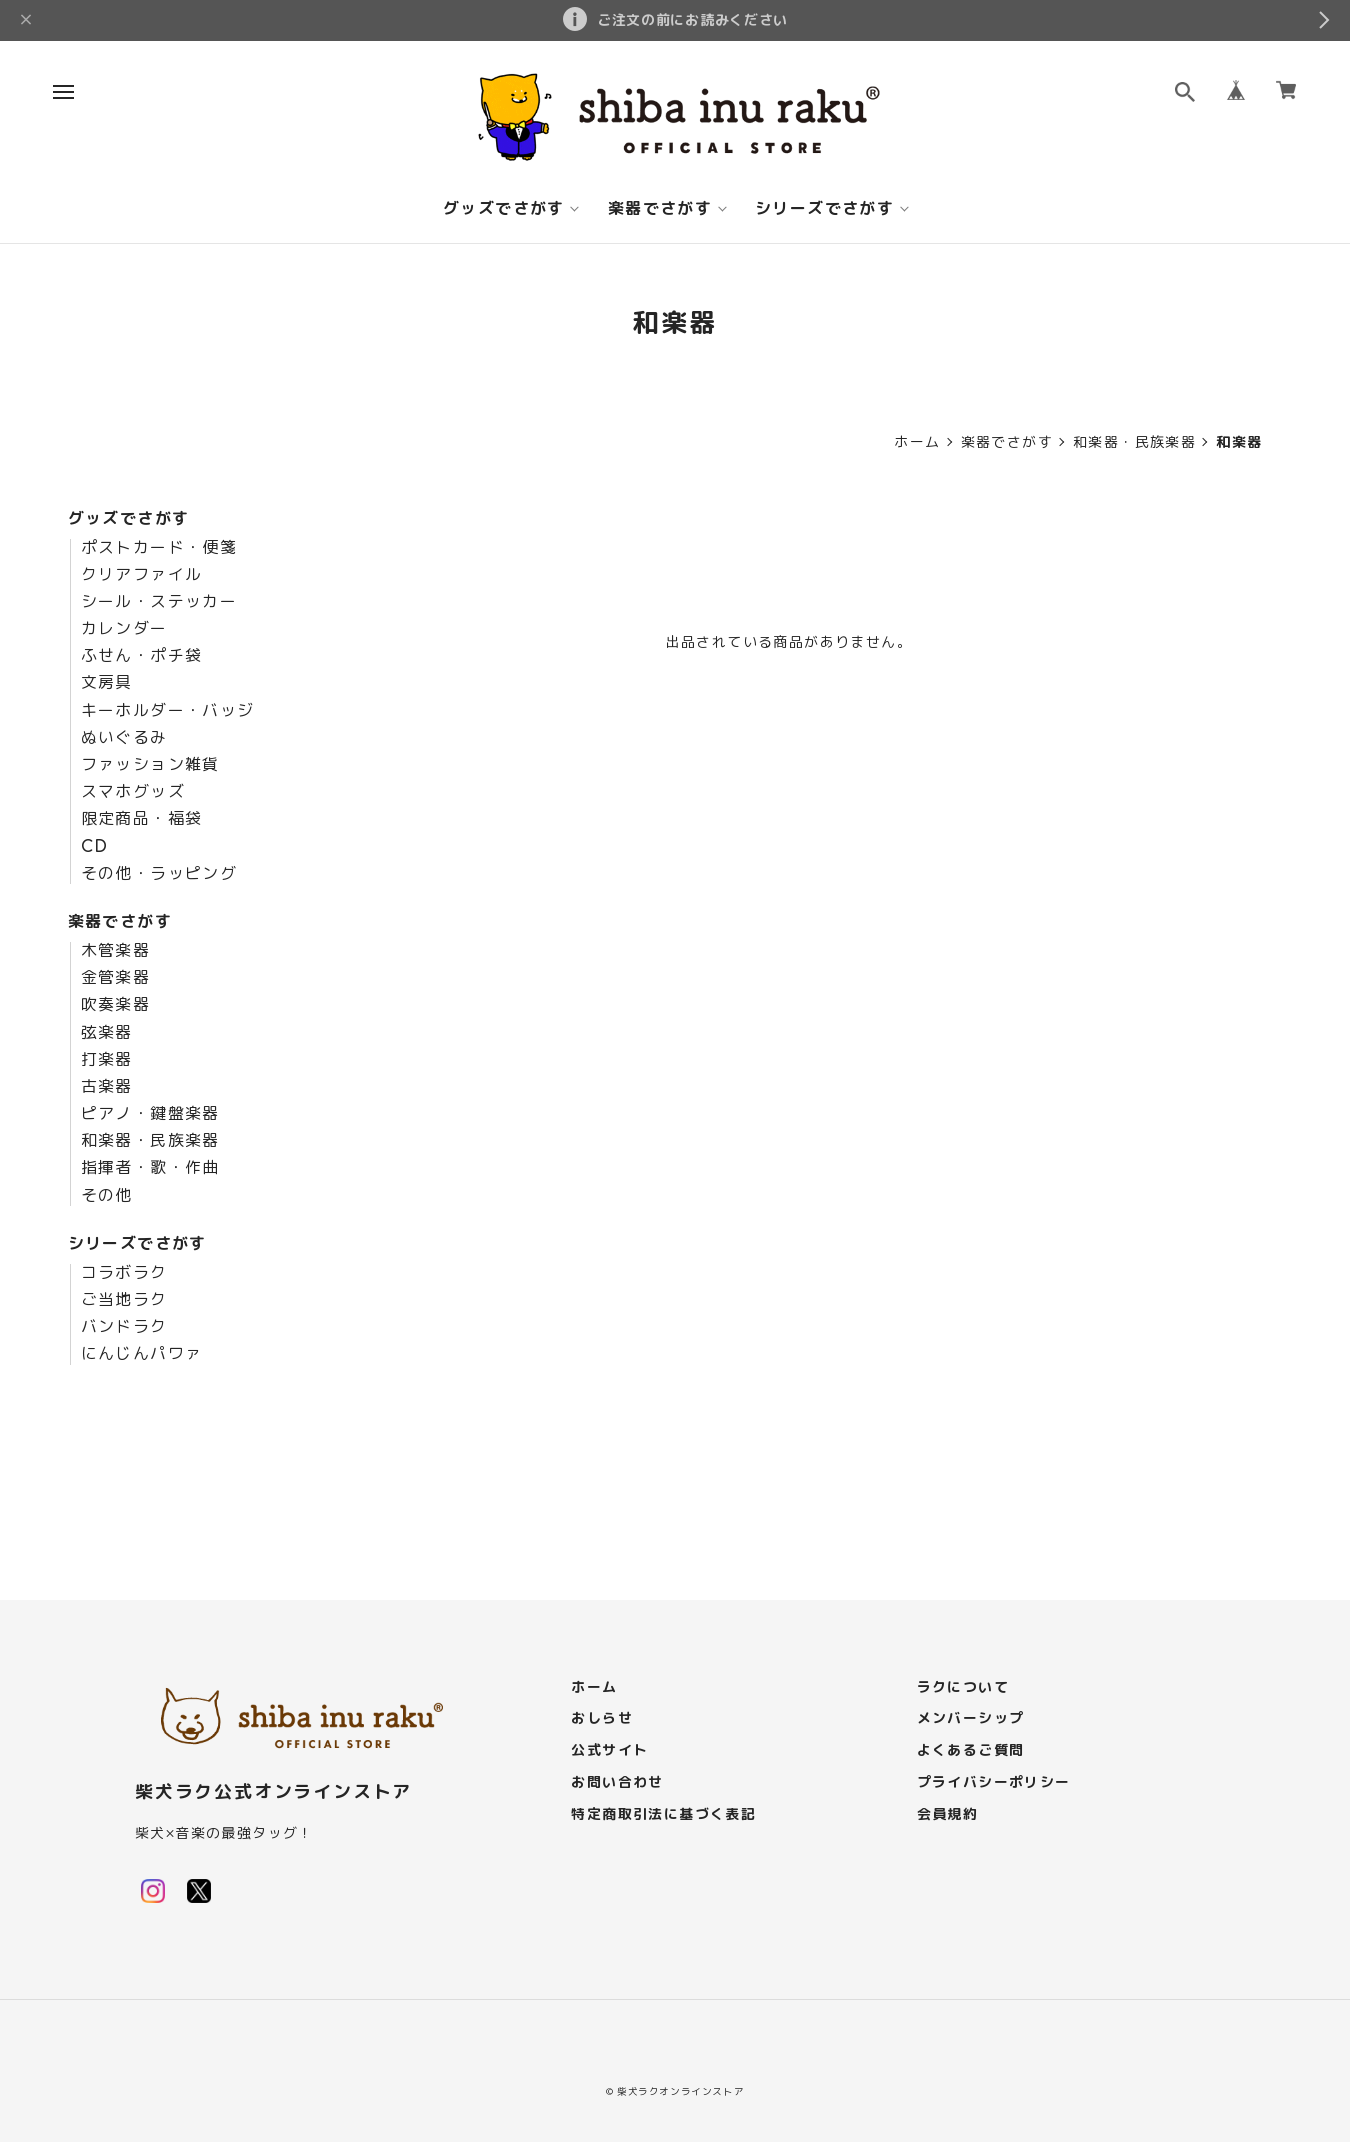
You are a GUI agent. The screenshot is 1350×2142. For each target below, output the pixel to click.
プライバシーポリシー (994, 1782)
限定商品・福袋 (142, 819)
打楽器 (107, 1060)
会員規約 (948, 1814)
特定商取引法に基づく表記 (663, 1814)
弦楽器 (107, 1033)
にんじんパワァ (142, 1354)
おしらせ (602, 1718)
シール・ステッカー (159, 602)
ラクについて (963, 1687)
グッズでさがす (504, 209)
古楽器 (107, 1087)
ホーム (917, 442)
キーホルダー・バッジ (168, 711)
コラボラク (124, 1273)
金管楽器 (116, 978)
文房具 (107, 683)
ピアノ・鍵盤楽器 (150, 1114)
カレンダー (124, 629)
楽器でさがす (660, 209)
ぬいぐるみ (124, 738)
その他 (107, 1196)
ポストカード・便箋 (159, 548)
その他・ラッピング (159, 874)
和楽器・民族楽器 (1134, 442)
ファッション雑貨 (150, 765)
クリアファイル (142, 575)
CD (95, 847)
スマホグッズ (133, 792)
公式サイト (609, 1750)
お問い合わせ (617, 1782)
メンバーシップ (971, 1718)
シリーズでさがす (824, 209)
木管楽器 (116, 951)
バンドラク (124, 1327)
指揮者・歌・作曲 (150, 1168)
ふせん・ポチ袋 (142, 656)
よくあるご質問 (971, 1750)
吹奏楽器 (116, 1005)
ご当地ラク (124, 1300)
